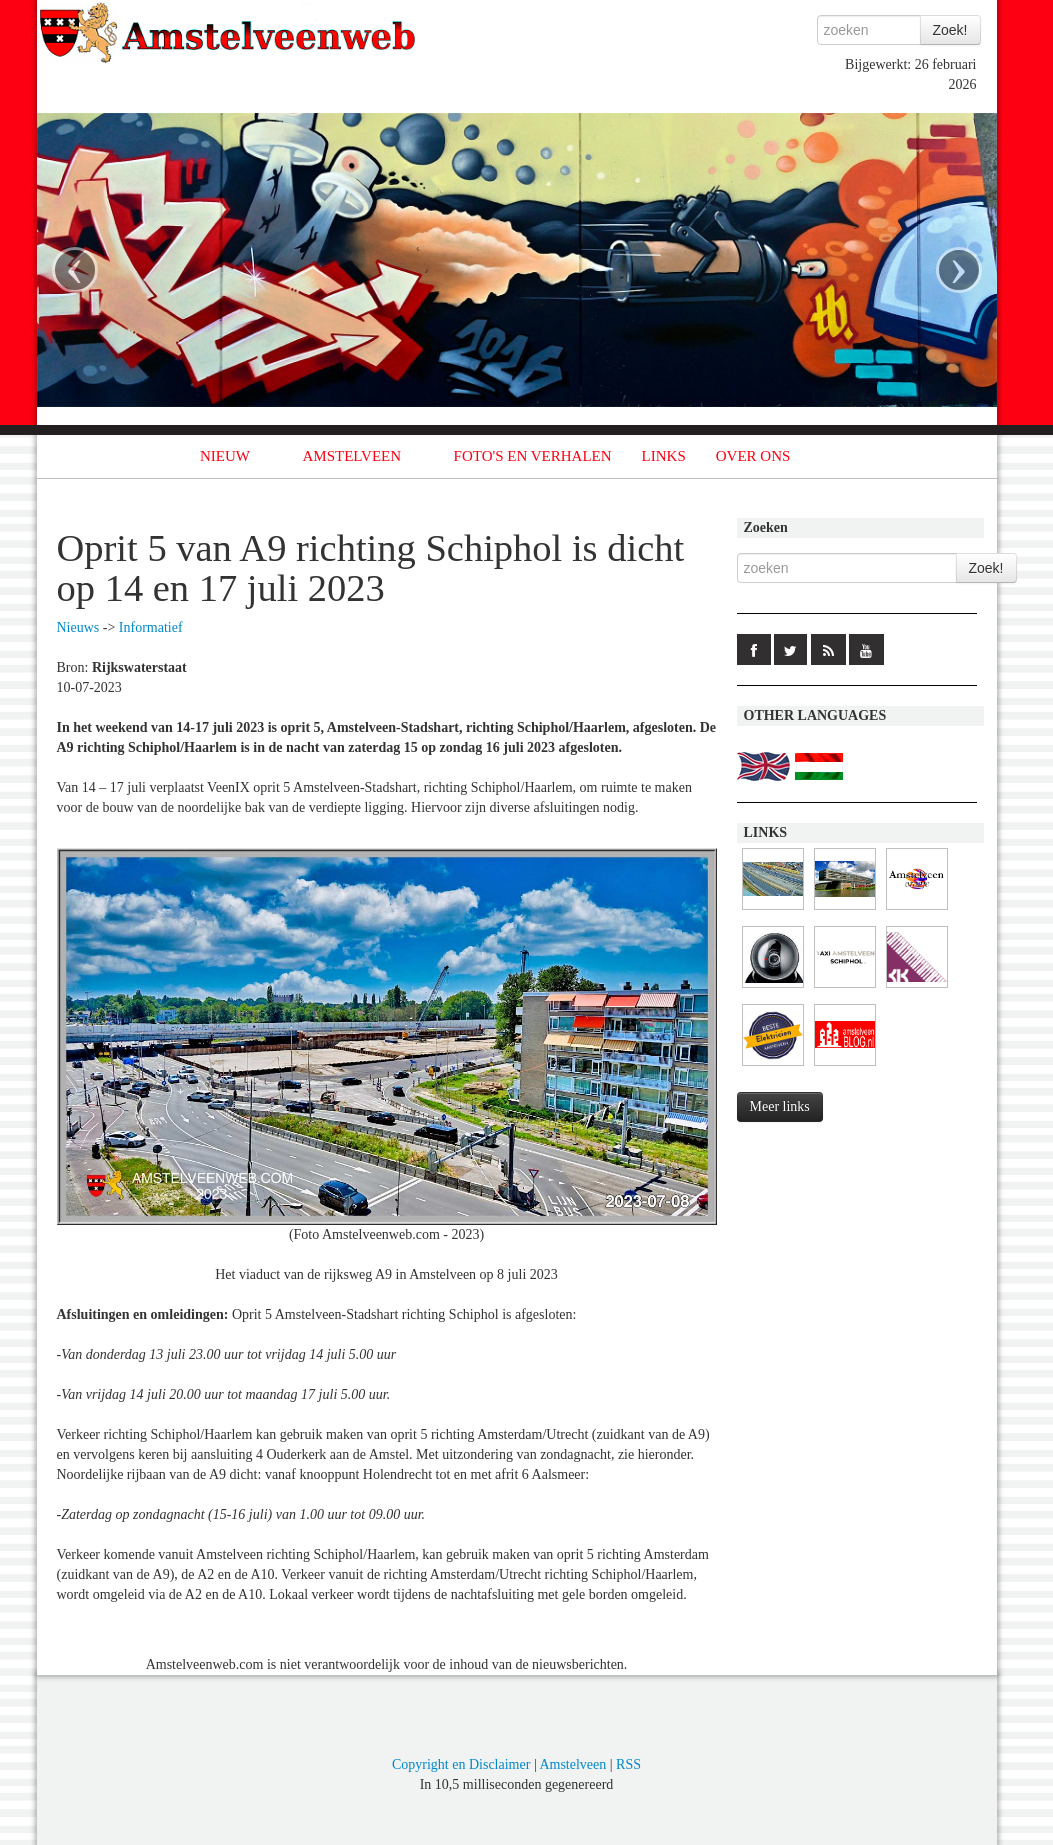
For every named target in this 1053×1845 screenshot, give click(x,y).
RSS (628, 1764)
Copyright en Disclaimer (461, 1764)
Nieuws (78, 627)
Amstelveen (572, 1764)
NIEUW (225, 456)
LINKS (664, 456)
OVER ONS (753, 456)
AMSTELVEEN (351, 456)
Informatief (151, 627)
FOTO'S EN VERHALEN (533, 456)
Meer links (780, 1106)
